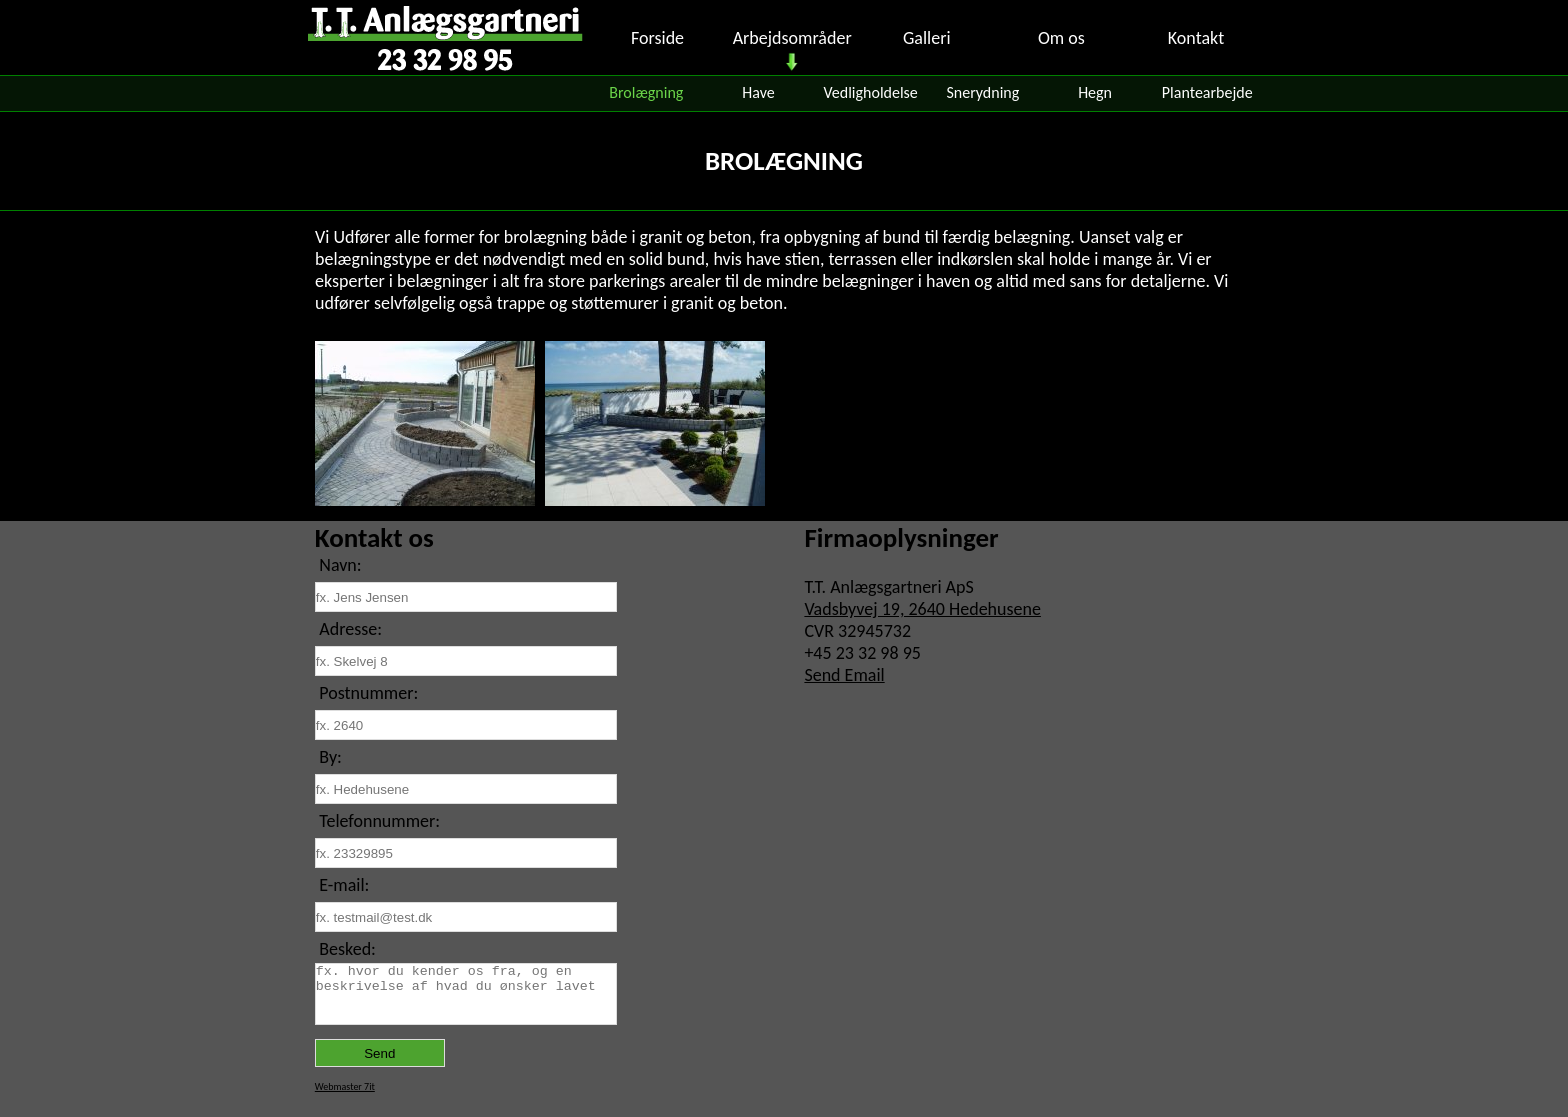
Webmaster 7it (345, 1086)
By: (330, 757)
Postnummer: (368, 693)
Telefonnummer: (379, 821)
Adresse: (350, 629)
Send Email (844, 675)
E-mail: (344, 885)
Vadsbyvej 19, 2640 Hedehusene (922, 609)
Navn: (340, 565)
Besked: (347, 949)
